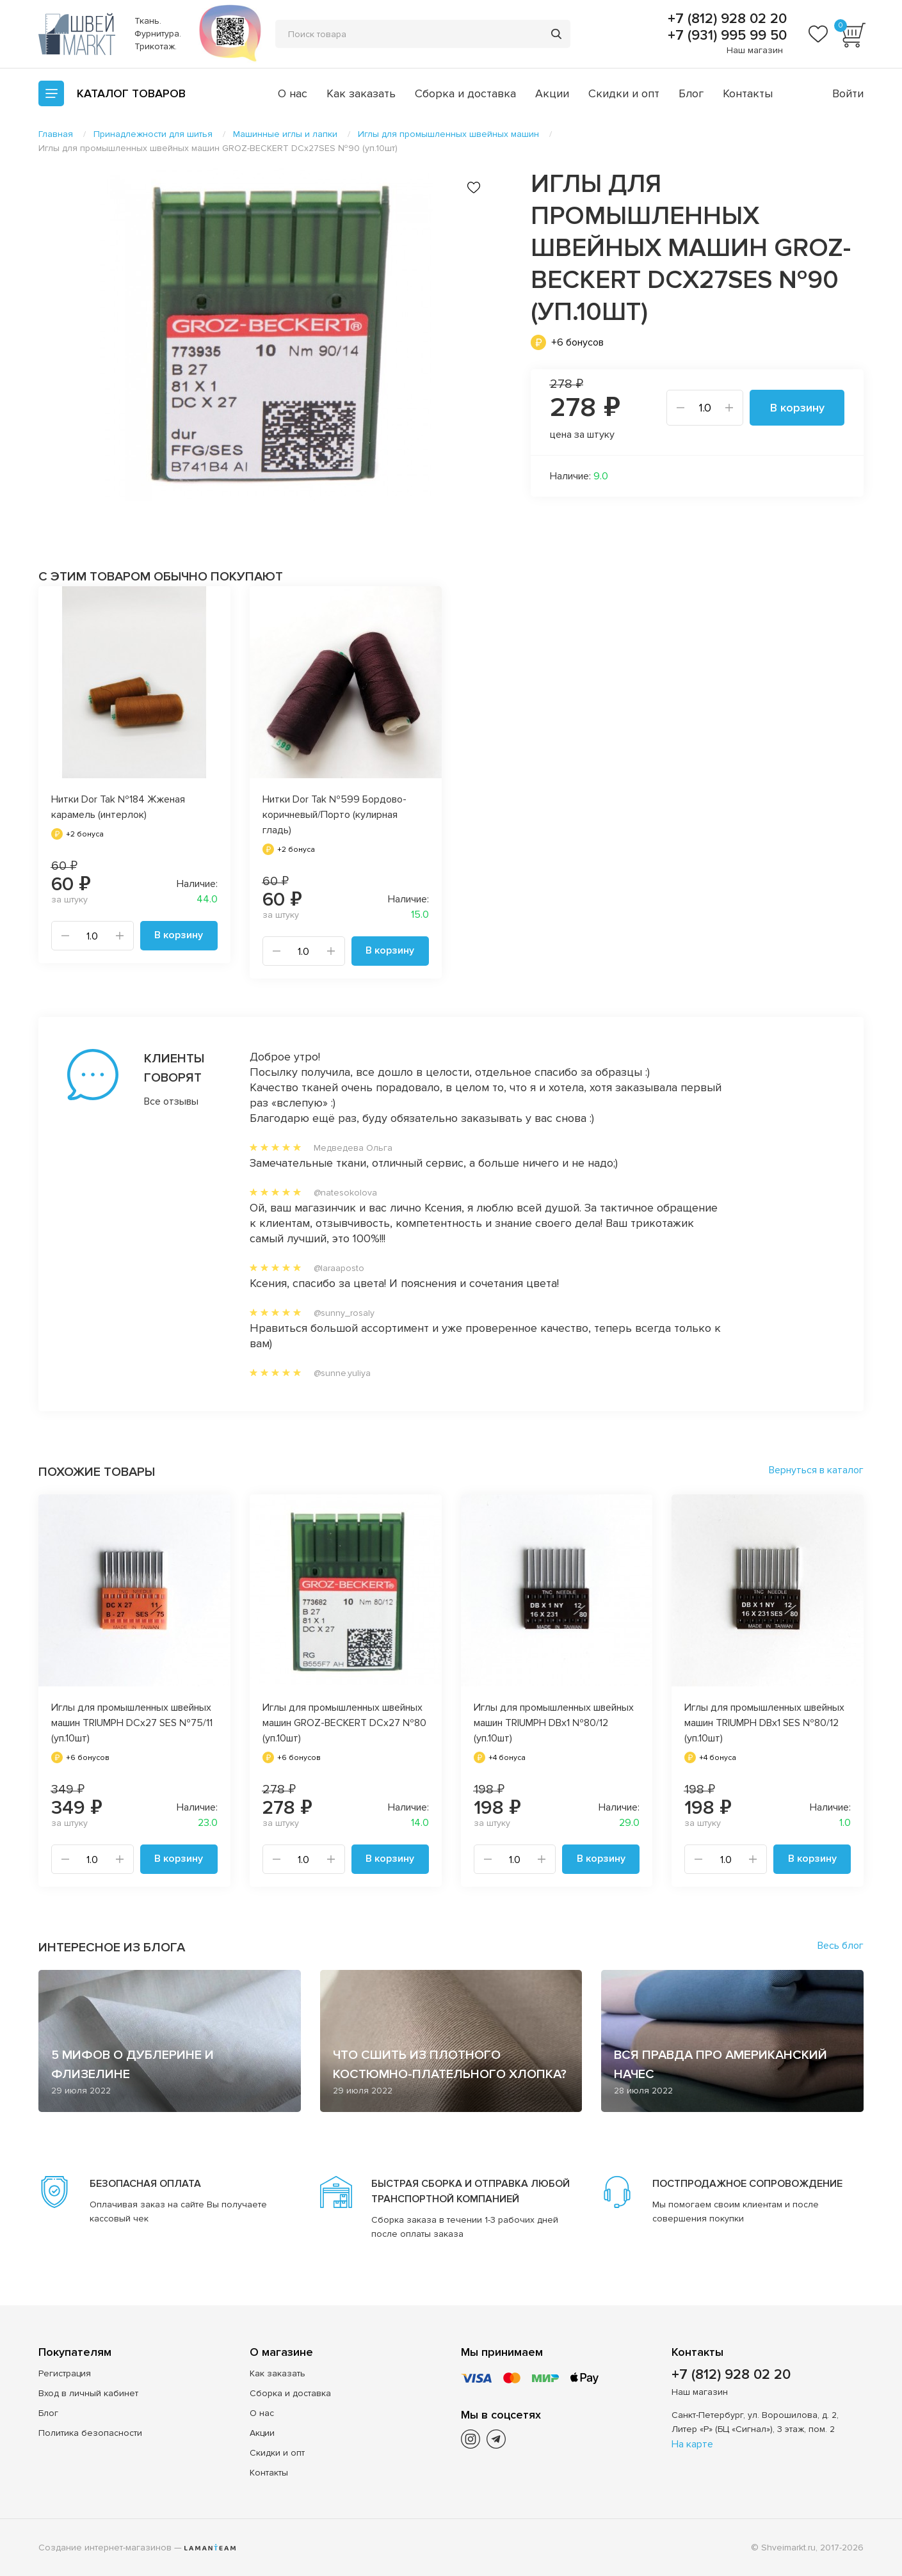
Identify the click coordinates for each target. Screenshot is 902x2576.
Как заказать (361, 93)
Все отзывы (171, 1101)
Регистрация (64, 2372)
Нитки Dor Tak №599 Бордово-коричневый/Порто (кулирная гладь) (334, 814)
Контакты (748, 93)
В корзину (797, 408)
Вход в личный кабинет (88, 2392)
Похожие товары (96, 1472)
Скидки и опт (623, 93)
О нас (292, 93)
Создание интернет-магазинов (105, 2546)
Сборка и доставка (465, 93)
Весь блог (840, 1945)
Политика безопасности (90, 2432)
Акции (552, 93)
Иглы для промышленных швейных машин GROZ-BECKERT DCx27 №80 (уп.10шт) (344, 1723)
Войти (848, 93)
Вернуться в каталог (816, 1470)
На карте (692, 2443)
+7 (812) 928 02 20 (725, 19)
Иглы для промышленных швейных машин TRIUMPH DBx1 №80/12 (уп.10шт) (554, 1723)
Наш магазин (755, 50)
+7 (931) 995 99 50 (725, 36)
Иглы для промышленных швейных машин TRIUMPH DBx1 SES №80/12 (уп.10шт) (764, 1723)
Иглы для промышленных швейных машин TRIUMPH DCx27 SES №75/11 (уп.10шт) (132, 1723)
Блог (691, 93)
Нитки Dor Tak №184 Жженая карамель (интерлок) (118, 807)
